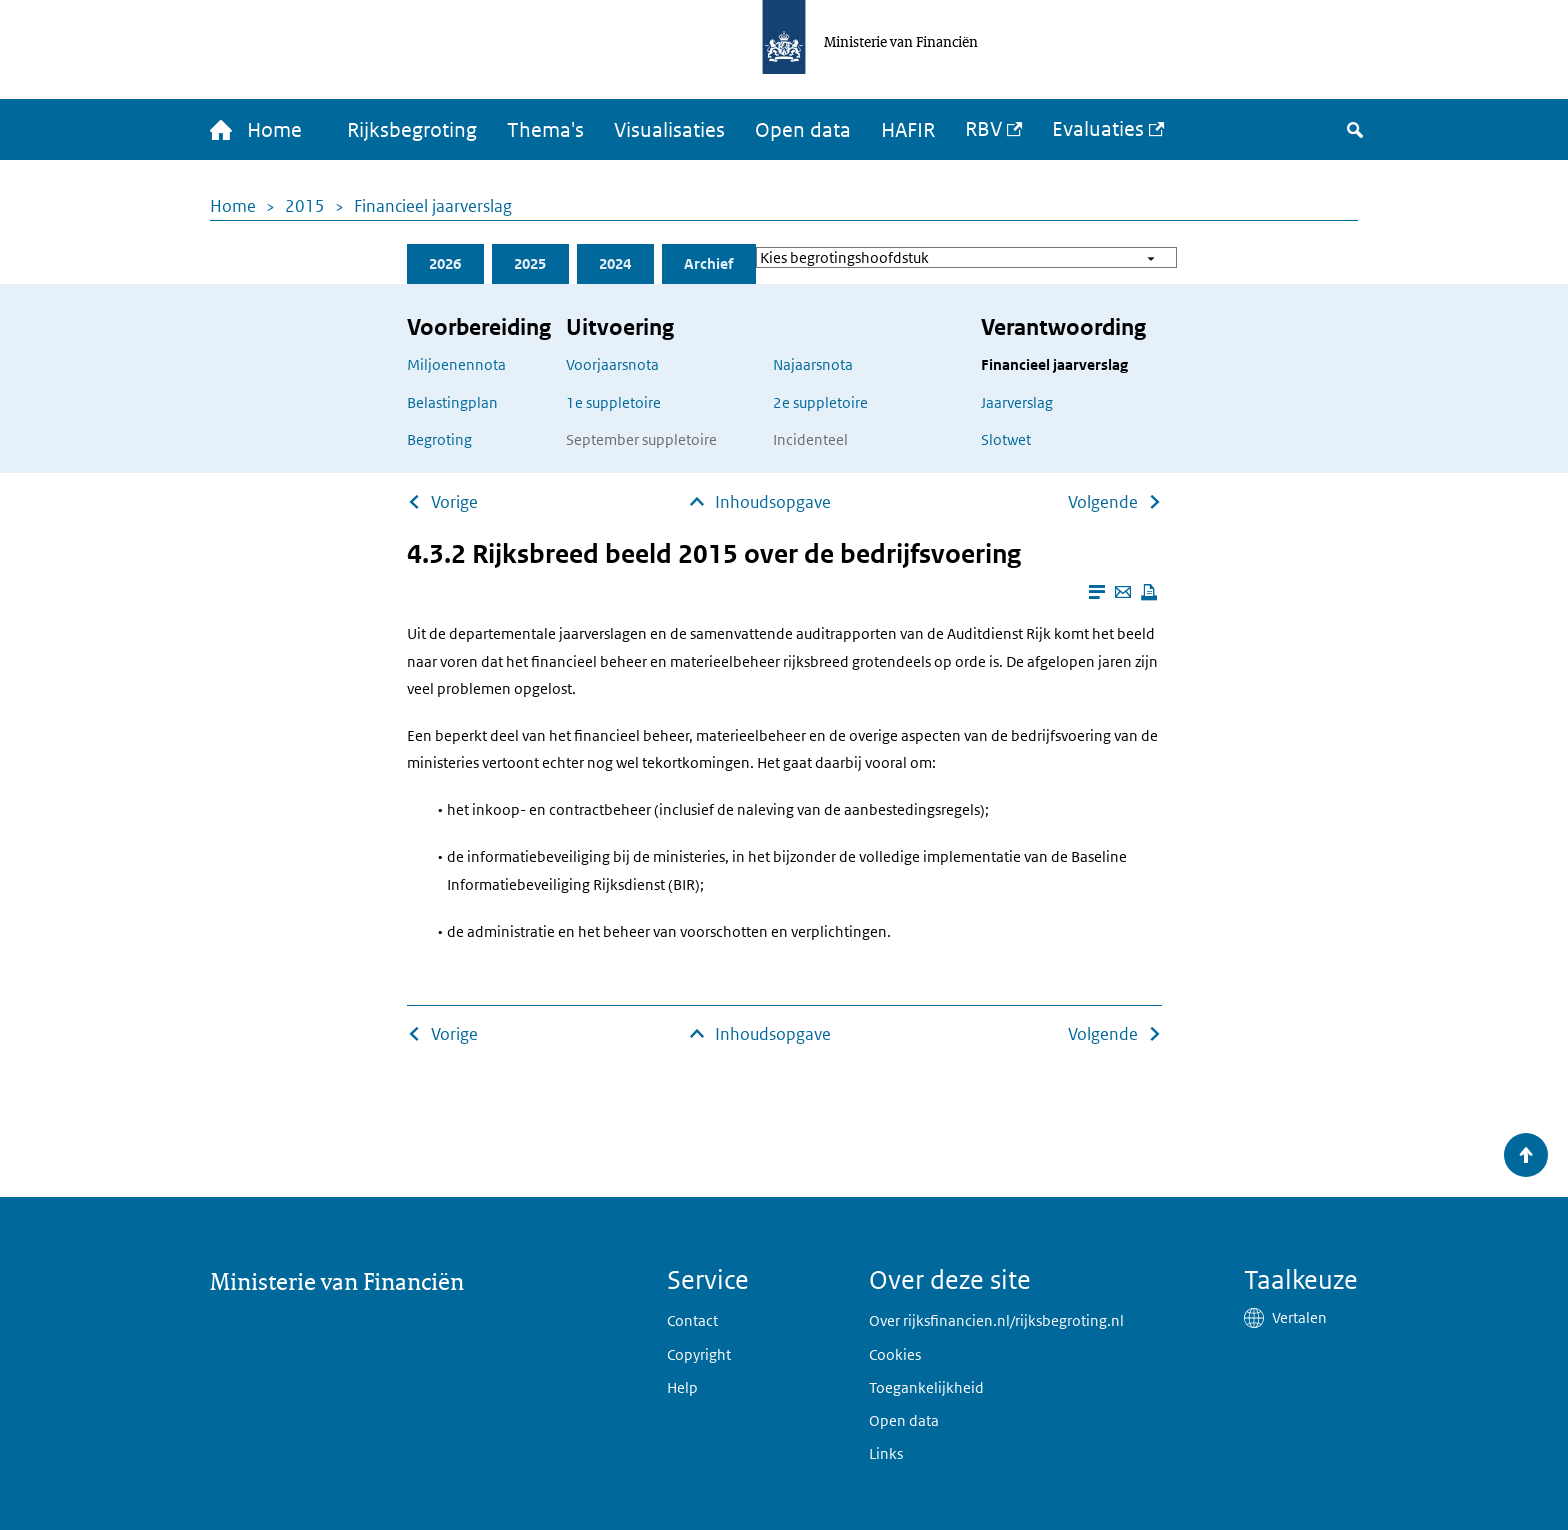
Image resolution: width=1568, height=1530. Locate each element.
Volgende (1103, 502)
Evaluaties (1098, 129)
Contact (692, 1320)
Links (886, 1453)
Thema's (545, 130)
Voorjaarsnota (612, 364)
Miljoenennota (456, 364)
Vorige (454, 502)
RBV (983, 129)
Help (682, 1387)
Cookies (895, 1354)
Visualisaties (669, 130)
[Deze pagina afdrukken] (1149, 592)
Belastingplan (452, 402)
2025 (530, 263)
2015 (305, 206)
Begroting (439, 439)
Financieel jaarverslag (433, 206)
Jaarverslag (1017, 402)
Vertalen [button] (1299, 1317)
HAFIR (908, 130)
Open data (803, 130)
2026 (445, 263)
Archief (708, 263)
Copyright (699, 1354)
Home (233, 206)
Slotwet (1006, 439)
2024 (615, 263)
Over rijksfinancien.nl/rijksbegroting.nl (996, 1320)
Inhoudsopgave (773, 502)
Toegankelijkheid (926, 1387)
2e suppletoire (820, 402)
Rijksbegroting (412, 130)
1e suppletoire (613, 402)
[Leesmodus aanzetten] (1097, 592)
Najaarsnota (813, 364)
